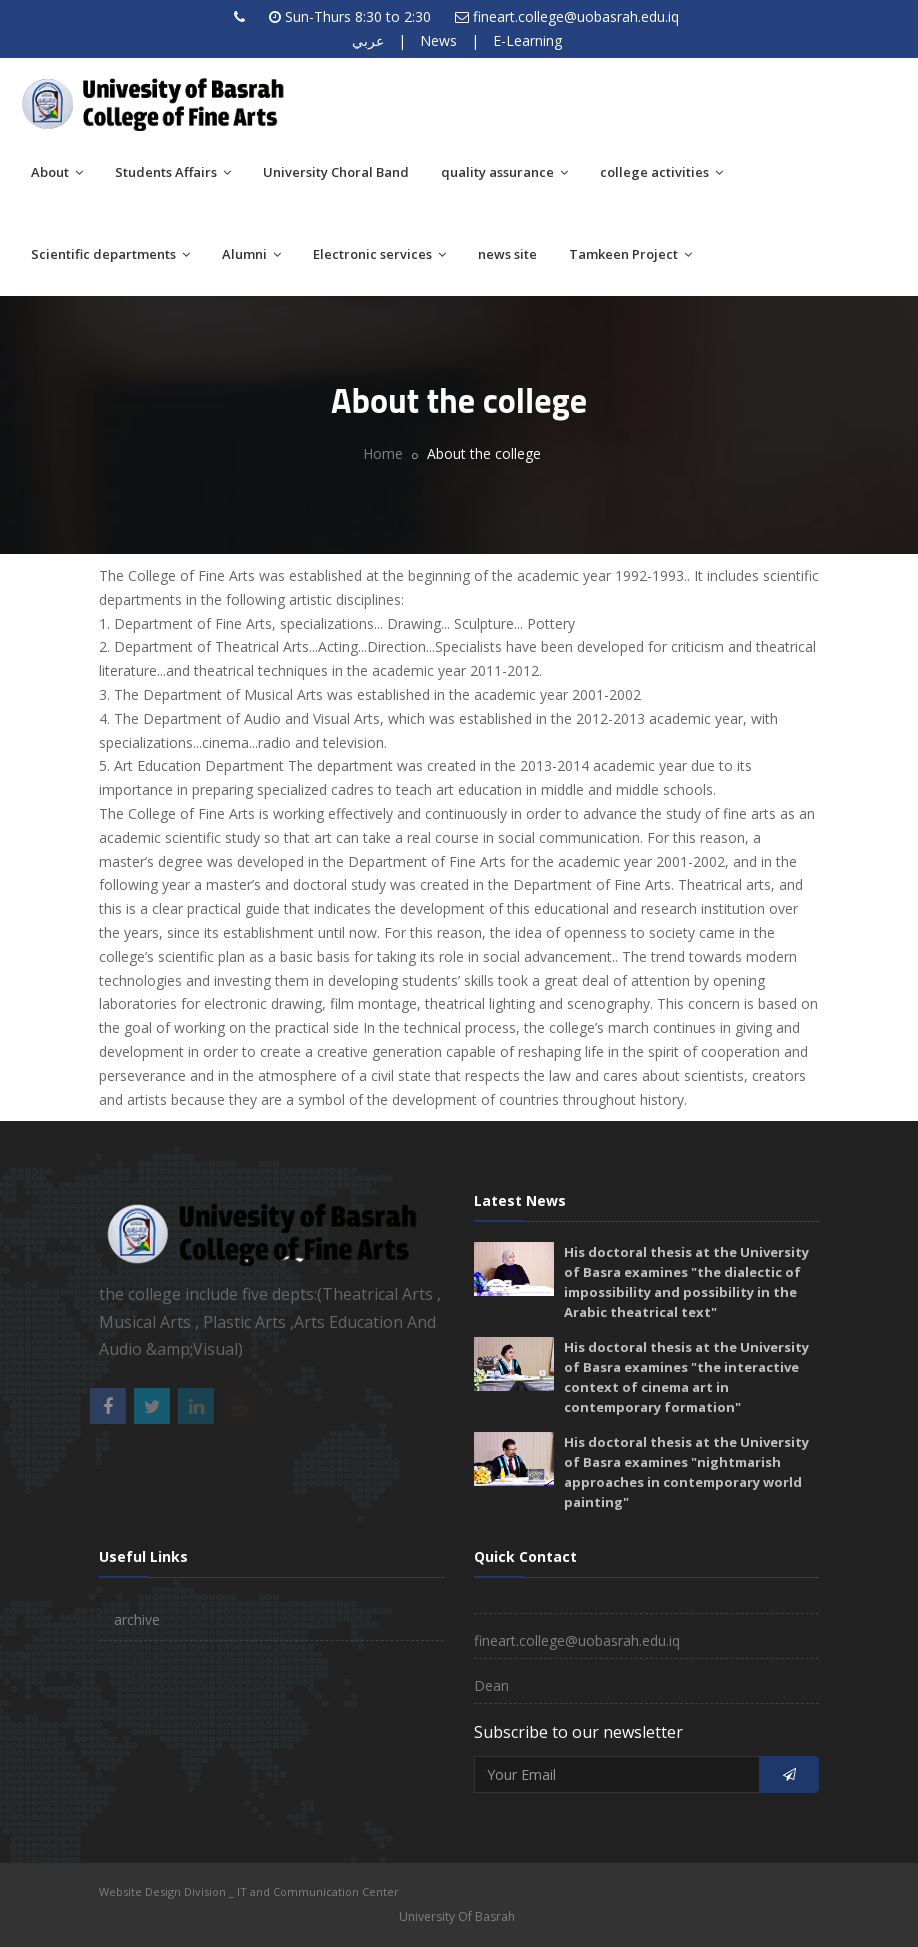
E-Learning (527, 40)
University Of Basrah (457, 1916)
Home (383, 453)
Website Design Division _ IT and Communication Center (249, 1891)
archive (137, 1619)
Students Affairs (173, 172)
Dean (491, 1685)
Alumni (251, 254)
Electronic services (379, 254)
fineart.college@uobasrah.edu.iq (576, 16)
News (438, 40)
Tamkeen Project (630, 254)
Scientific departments (110, 254)
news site (507, 254)
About (57, 172)
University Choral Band (336, 172)
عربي (368, 40)
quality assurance (504, 172)
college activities (661, 172)
